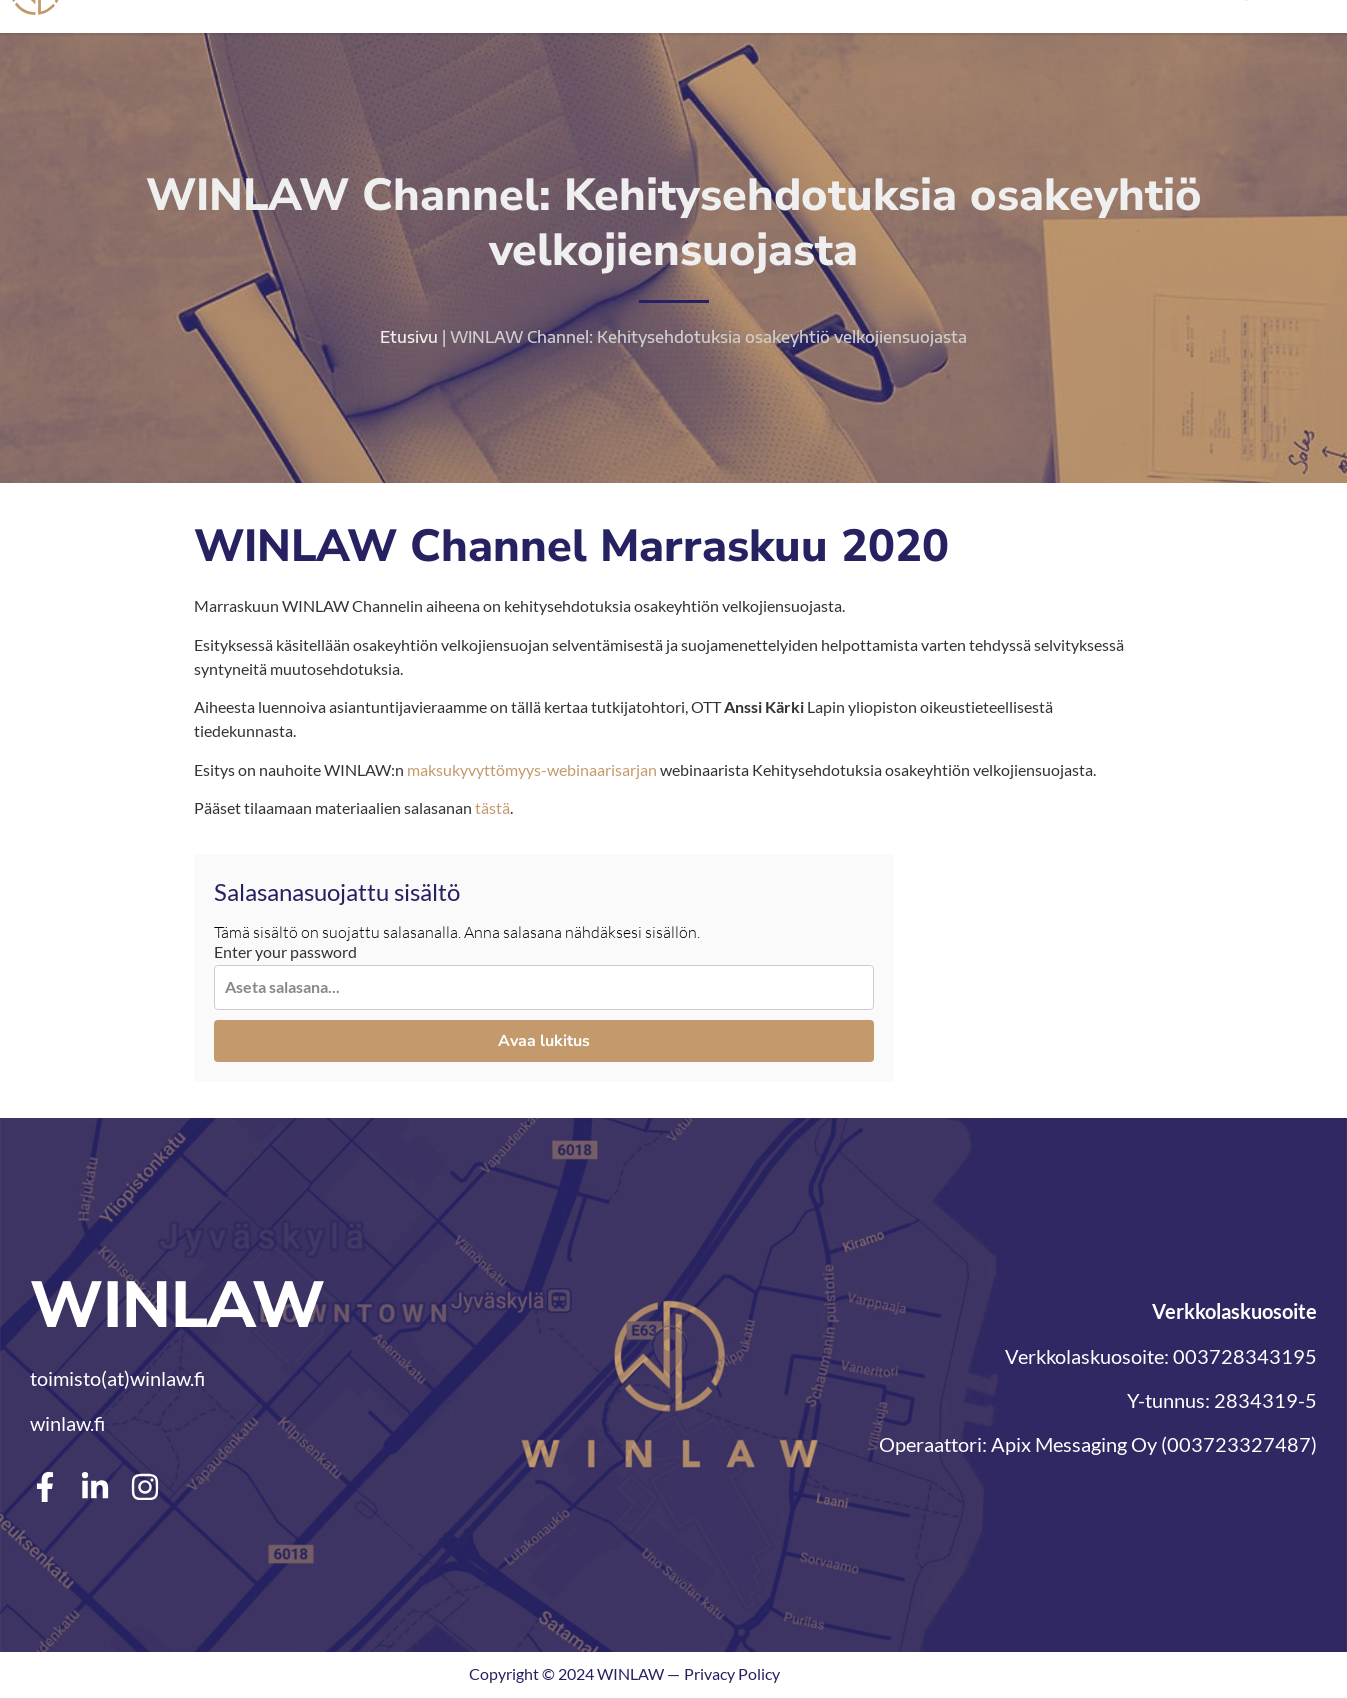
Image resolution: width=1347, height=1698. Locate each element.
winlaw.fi (67, 1424)
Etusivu (409, 339)
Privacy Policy (732, 1675)
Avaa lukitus (544, 1042)
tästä (492, 809)
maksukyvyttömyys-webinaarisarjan (532, 770)
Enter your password (285, 954)
